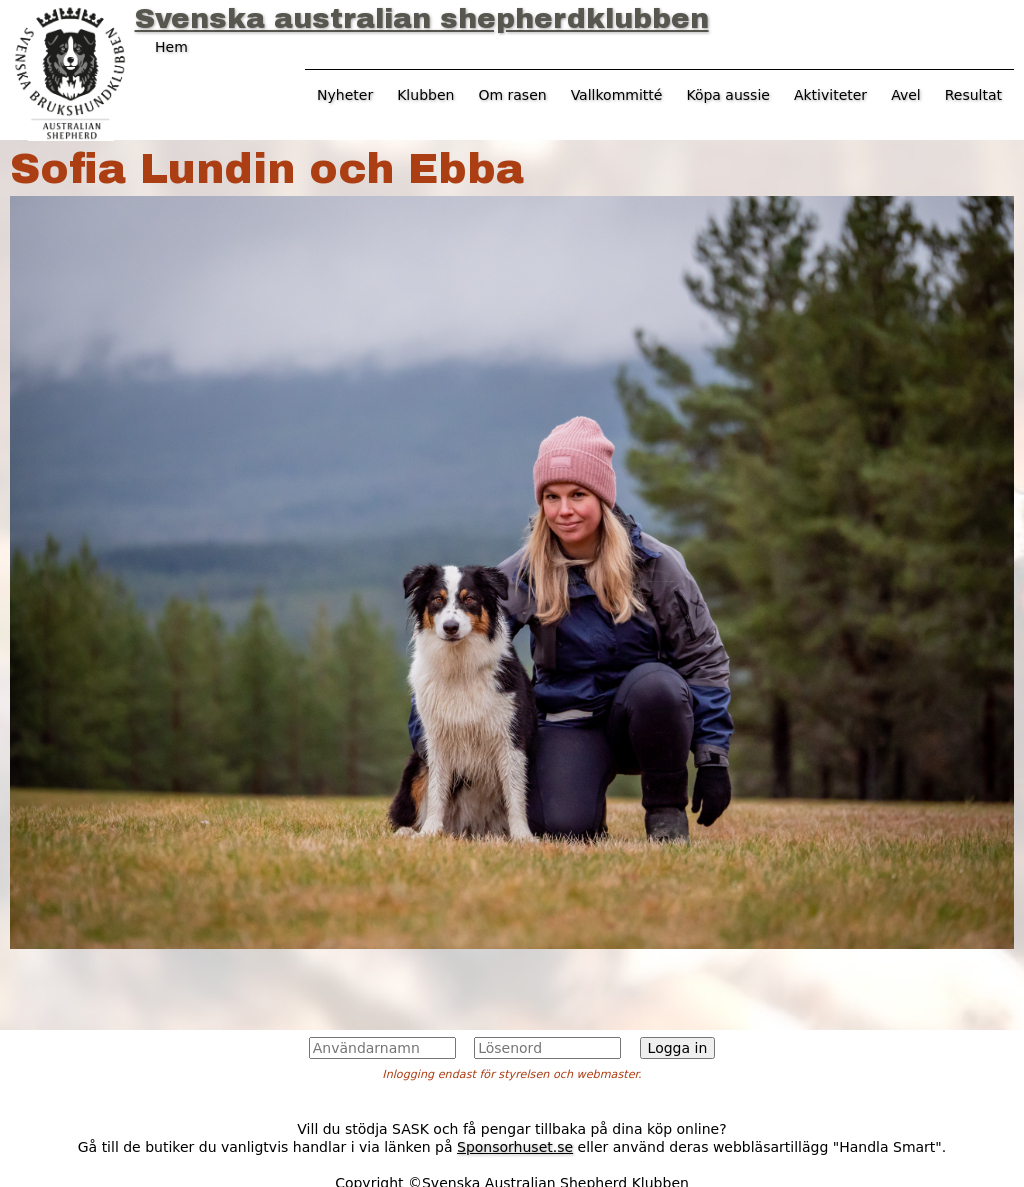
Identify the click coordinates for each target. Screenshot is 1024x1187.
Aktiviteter (830, 95)
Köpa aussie (728, 95)
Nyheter (345, 95)
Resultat (973, 95)
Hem (171, 47)
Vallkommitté (617, 95)
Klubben (425, 95)
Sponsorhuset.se (515, 1147)
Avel (906, 95)
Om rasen (512, 95)
